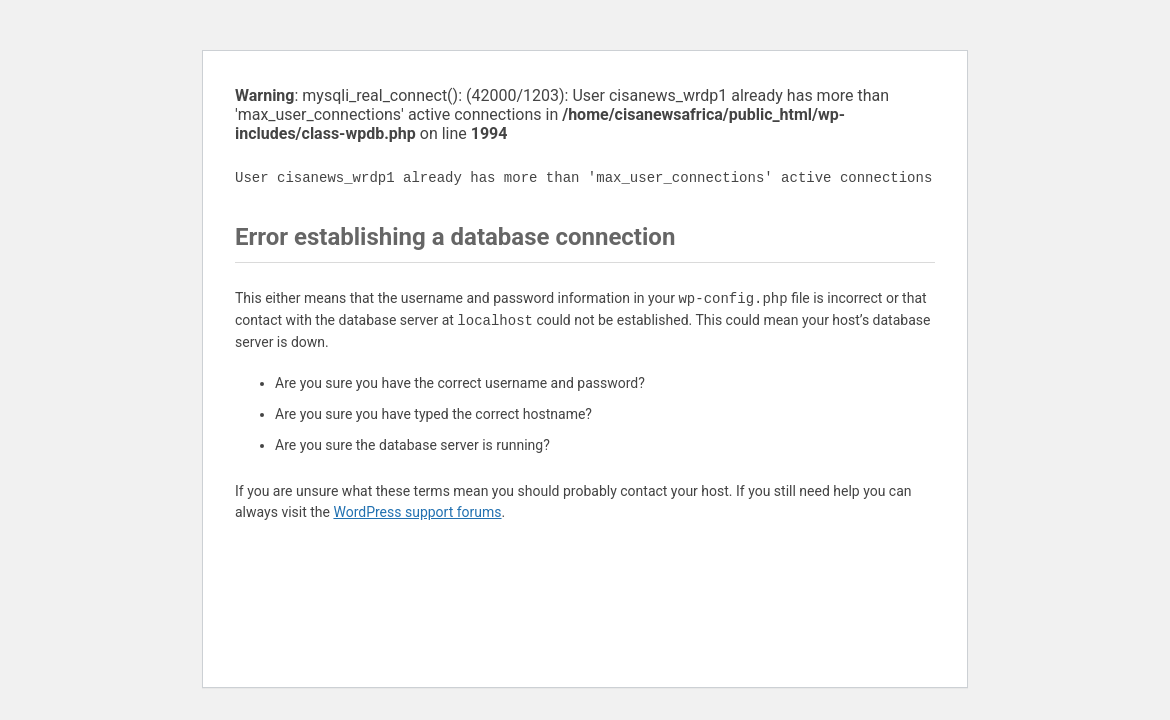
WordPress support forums (417, 512)
